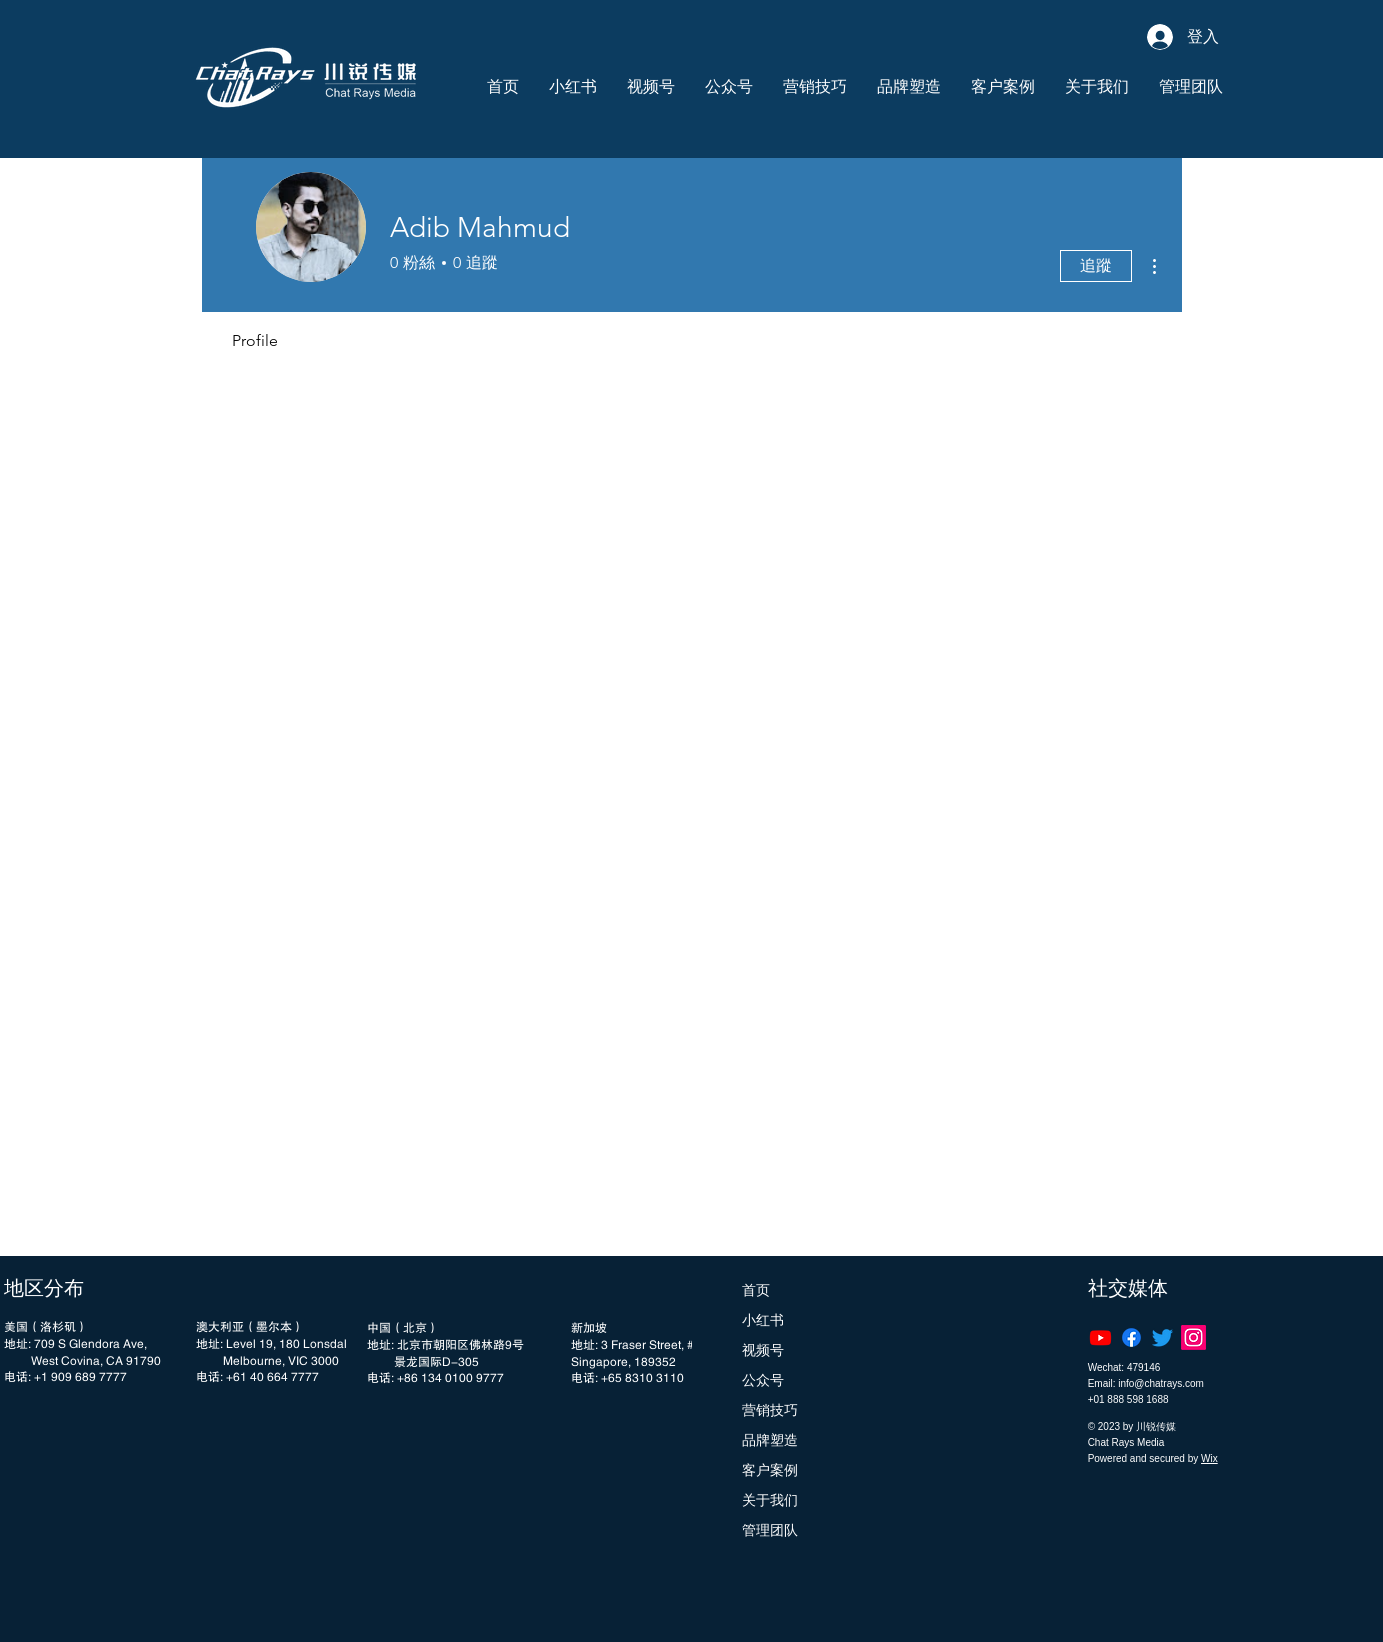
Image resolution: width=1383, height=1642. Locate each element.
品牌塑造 (770, 1440)
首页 (756, 1290)
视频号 (763, 1350)
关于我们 (770, 1500)
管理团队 (770, 1530)
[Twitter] (1162, 1337)
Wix (1209, 1458)
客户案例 (770, 1470)
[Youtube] (1100, 1337)
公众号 (763, 1380)
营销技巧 (770, 1410)
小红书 (763, 1320)
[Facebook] (1131, 1337)
